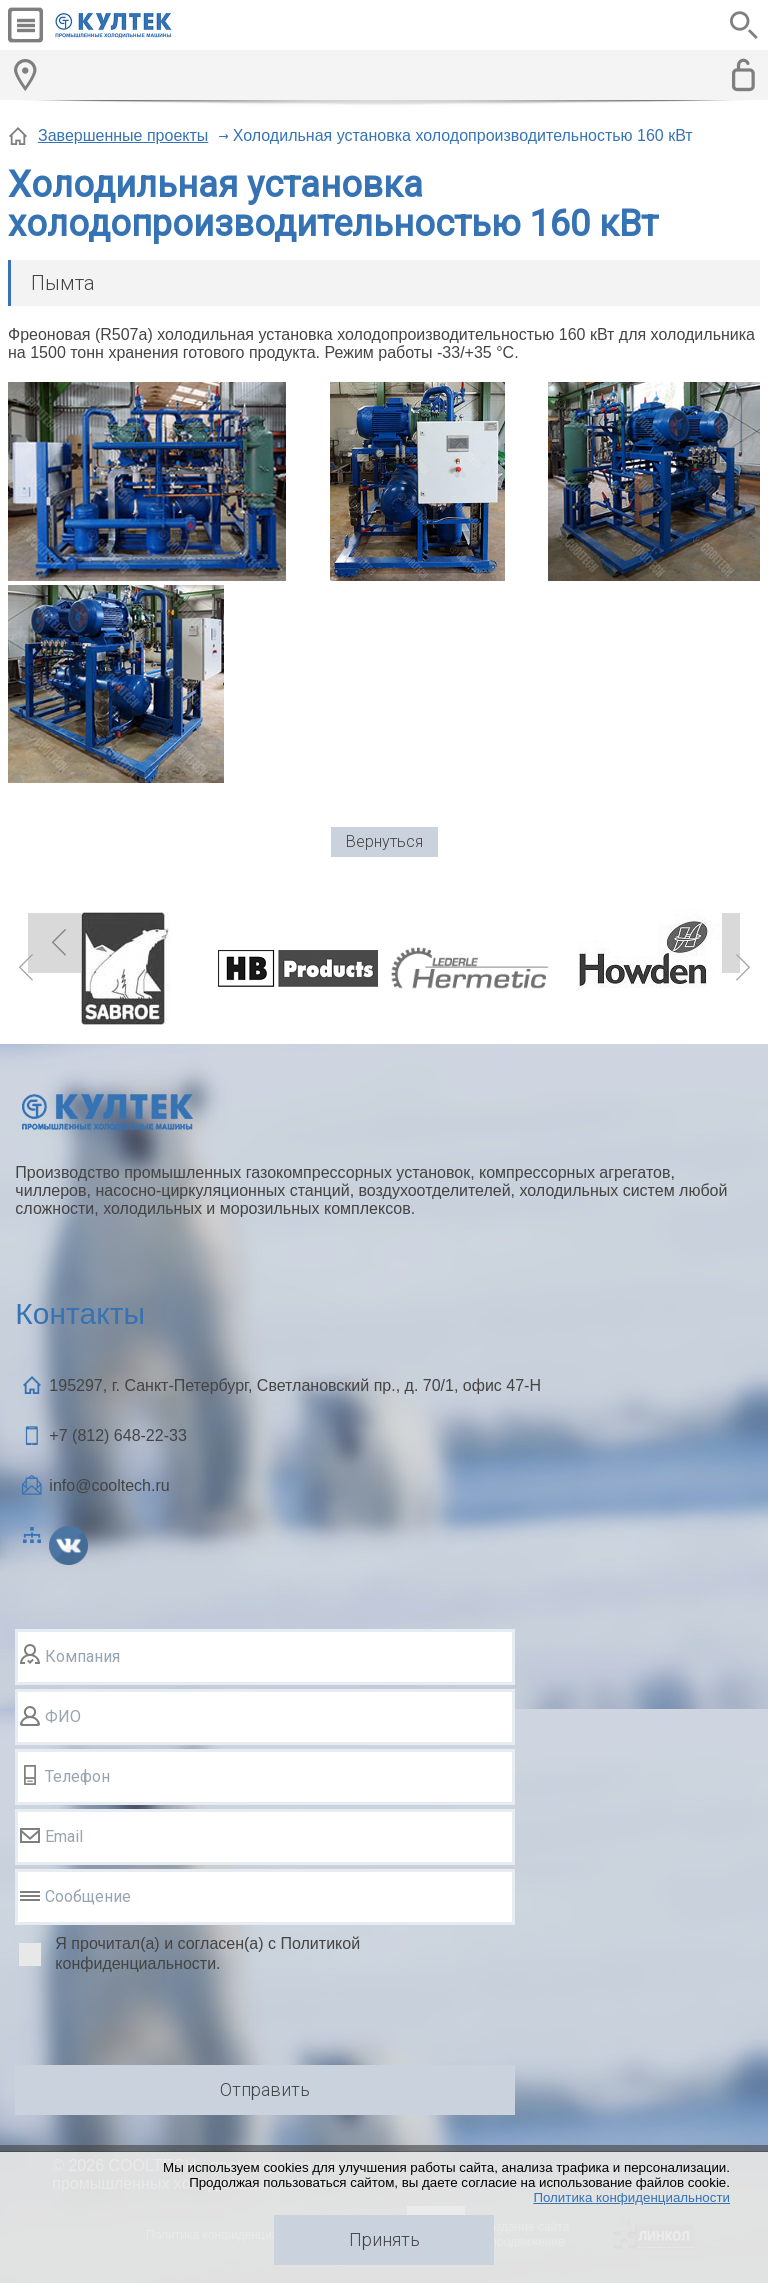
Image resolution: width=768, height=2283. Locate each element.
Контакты (80, 1313)
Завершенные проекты (123, 135)
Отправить (265, 2089)
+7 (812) (117, 1435)
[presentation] (167, 2022)
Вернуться (384, 841)
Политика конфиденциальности (631, 2197)
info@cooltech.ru (109, 1485)
